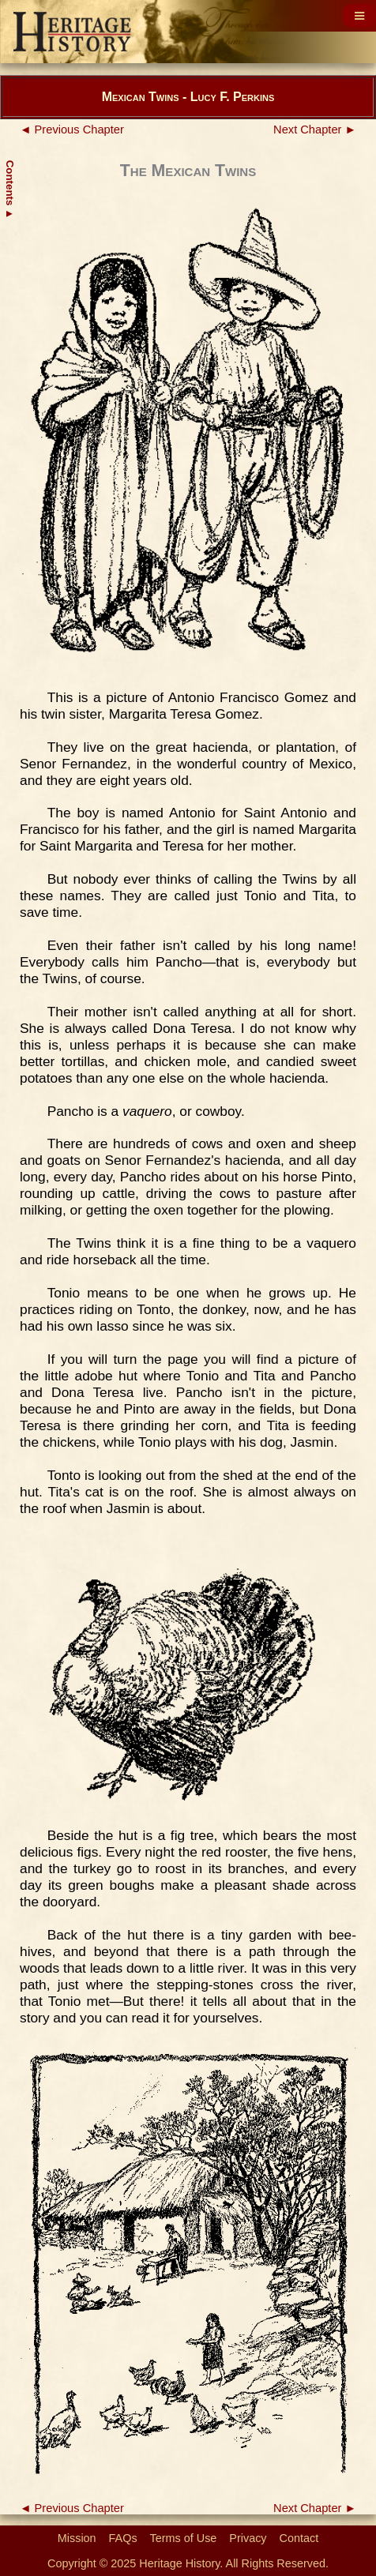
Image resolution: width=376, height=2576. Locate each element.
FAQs (123, 2538)
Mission (77, 2538)
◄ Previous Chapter (72, 129)
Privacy (247, 2538)
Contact (299, 2538)
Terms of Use (183, 2538)
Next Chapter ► (314, 129)
